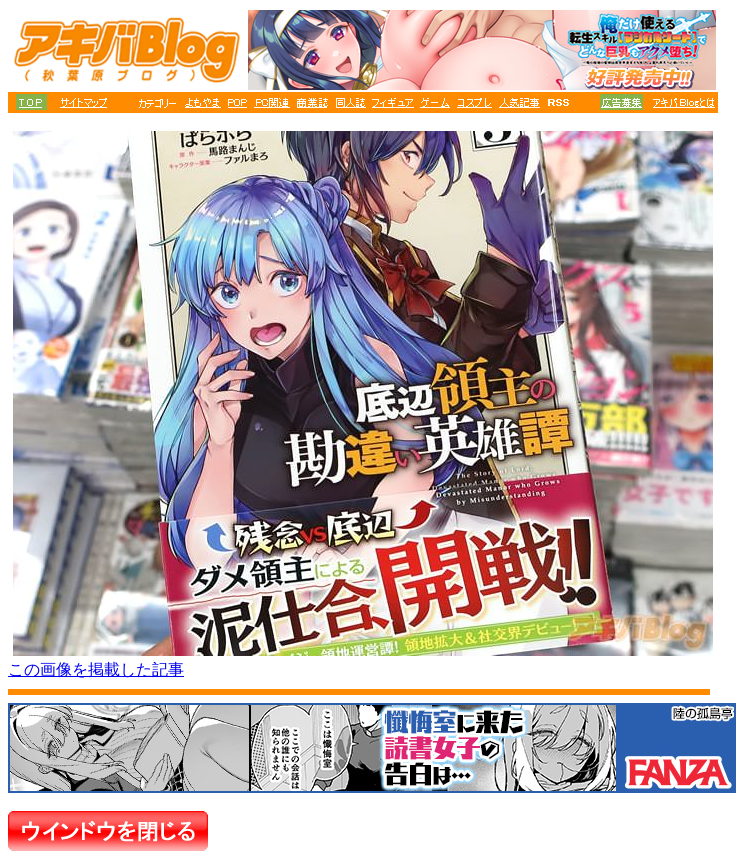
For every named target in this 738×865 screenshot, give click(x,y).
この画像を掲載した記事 (96, 669)
